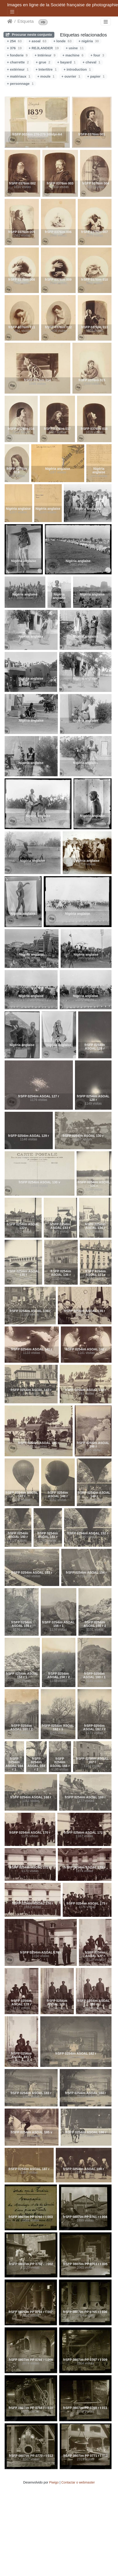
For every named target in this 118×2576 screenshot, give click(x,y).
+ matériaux (18, 76)
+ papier (96, 76)
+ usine (75, 48)
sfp (43, 22)
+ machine (73, 55)
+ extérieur (18, 69)
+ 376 (14, 48)
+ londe (62, 41)
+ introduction (77, 69)
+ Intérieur (44, 55)
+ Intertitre (46, 69)
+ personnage (20, 84)
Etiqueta (25, 21)
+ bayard (66, 62)
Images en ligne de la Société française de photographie (62, 4)
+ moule (45, 76)
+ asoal (38, 41)
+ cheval (91, 62)
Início (9, 21)
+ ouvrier (71, 76)
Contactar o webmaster (78, 2482)
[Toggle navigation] (12, 11)
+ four (97, 55)
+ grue (43, 62)
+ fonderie (17, 55)
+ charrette (18, 62)
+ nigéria (88, 41)
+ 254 (14, 41)
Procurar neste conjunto (29, 34)
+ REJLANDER (44, 48)
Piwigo (54, 2482)
